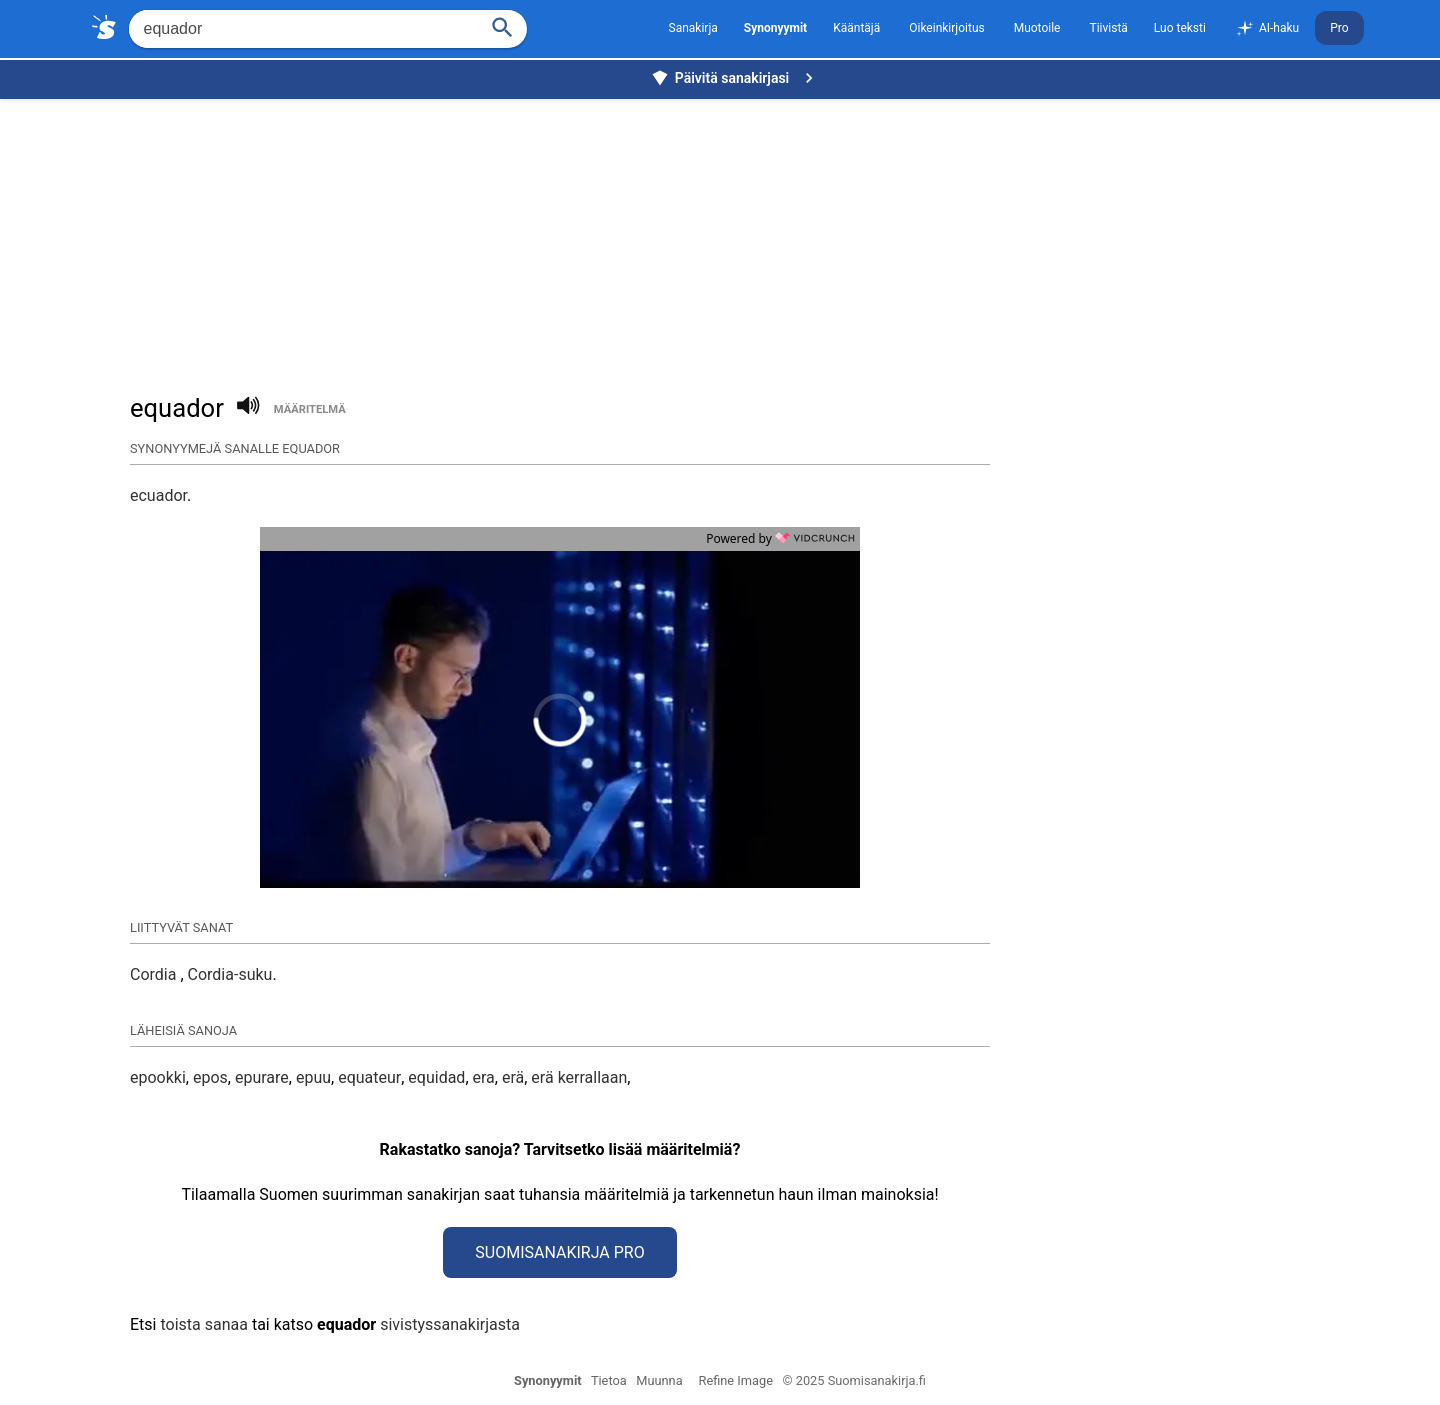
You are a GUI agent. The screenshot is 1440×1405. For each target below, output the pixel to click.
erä (513, 1077)
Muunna (659, 1380)
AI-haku (1267, 29)
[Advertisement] (725, 236)
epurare (262, 1077)
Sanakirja (693, 28)
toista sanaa (203, 1324)
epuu (313, 1077)
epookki (158, 1077)
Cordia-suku (230, 974)
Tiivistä (1108, 28)
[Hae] (301, 29)
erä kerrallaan (579, 1077)
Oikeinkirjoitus (946, 28)
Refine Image (736, 1380)
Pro (1339, 28)
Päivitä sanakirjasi (735, 78)
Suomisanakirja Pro (559, 1252)
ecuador (158, 495)
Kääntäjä (856, 28)
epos (210, 1077)
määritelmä (310, 409)
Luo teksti (1180, 28)
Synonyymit (548, 1380)
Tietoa (609, 1380)
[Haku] (502, 25)
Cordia (155, 974)
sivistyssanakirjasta (450, 1324)
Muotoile (1037, 28)
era (484, 1077)
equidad (436, 1077)
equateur (369, 1077)
